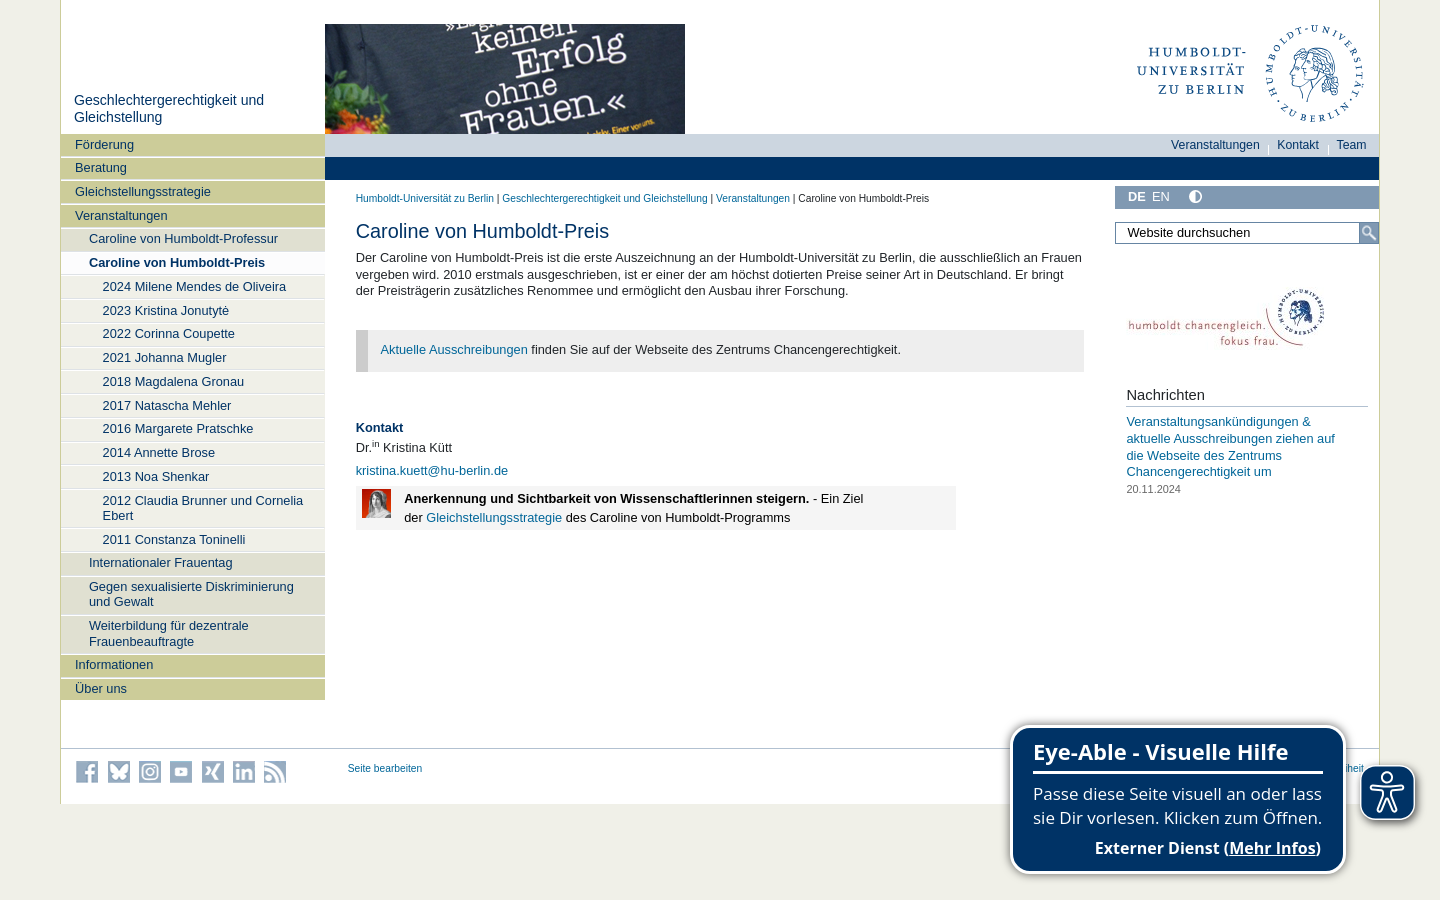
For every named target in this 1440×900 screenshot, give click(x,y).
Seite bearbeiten (385, 768)
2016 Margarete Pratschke (178, 428)
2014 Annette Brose (159, 452)
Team (1352, 145)
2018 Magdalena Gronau (174, 381)
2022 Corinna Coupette (169, 333)
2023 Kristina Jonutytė (166, 310)
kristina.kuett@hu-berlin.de (432, 470)
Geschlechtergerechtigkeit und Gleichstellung (604, 198)
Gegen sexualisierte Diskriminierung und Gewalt (191, 594)
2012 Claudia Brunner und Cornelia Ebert (203, 508)
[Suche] (1369, 233)
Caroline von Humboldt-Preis (177, 262)
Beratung (101, 167)
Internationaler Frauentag (161, 562)
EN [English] (1161, 196)
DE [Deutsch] (1137, 196)
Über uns (101, 688)
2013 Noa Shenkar (156, 476)
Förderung (104, 144)
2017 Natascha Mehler (167, 405)
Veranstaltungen (121, 215)
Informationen (114, 664)
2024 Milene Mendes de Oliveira (195, 286)
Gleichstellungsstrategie (143, 191)
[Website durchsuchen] (1247, 233)
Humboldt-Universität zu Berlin (425, 198)
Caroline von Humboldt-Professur (183, 238)
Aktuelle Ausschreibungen (454, 349)
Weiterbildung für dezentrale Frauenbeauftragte (169, 633)
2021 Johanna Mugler (165, 357)
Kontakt (1298, 145)
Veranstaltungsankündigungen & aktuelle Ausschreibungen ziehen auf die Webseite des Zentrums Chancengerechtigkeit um (1230, 446)
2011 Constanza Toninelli (174, 539)
